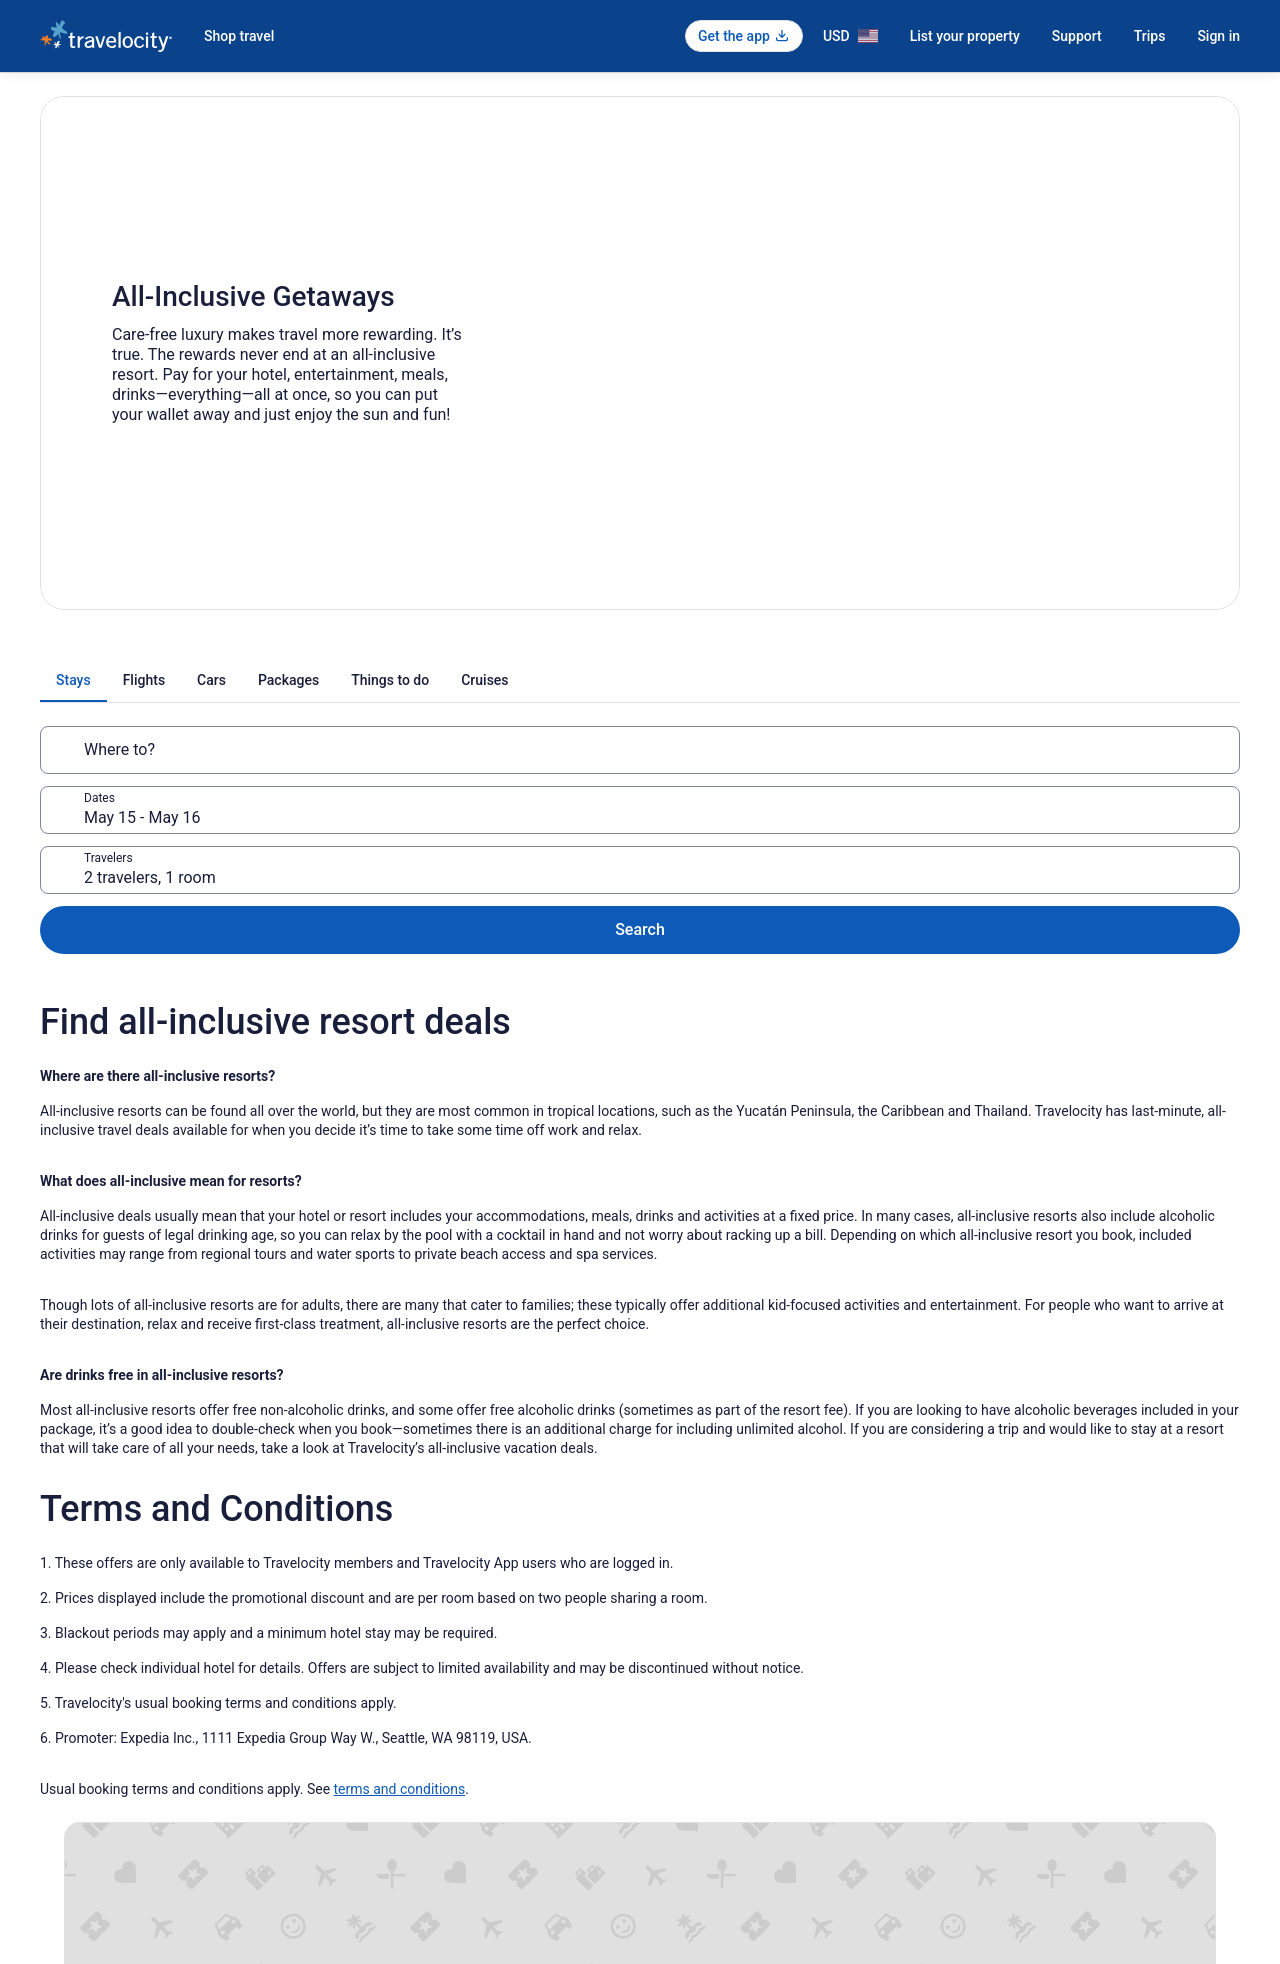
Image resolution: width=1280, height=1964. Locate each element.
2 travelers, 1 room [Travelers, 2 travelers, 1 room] (888, 757)
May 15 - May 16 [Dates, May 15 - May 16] (523, 757)
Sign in (1218, 36)
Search (1175, 749)
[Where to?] (236, 750)
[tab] (431, 680)
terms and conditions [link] (400, 1633)
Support (1077, 36)
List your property (965, 36)
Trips (1150, 36)
